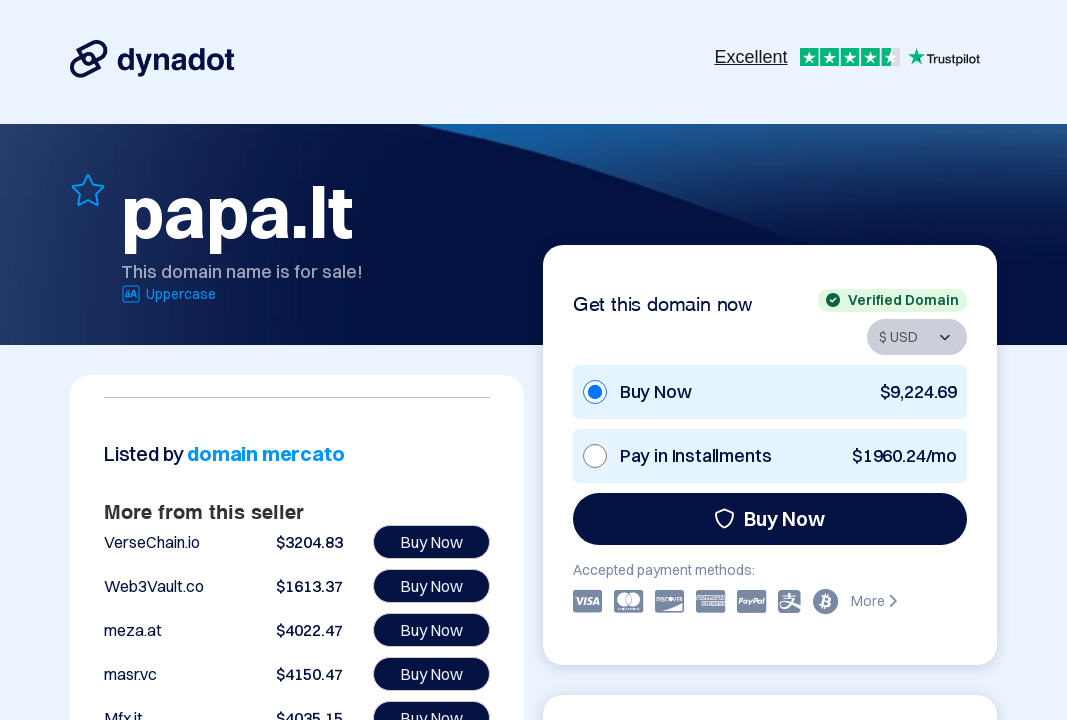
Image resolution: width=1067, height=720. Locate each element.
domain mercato (265, 453)
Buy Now (769, 518)
